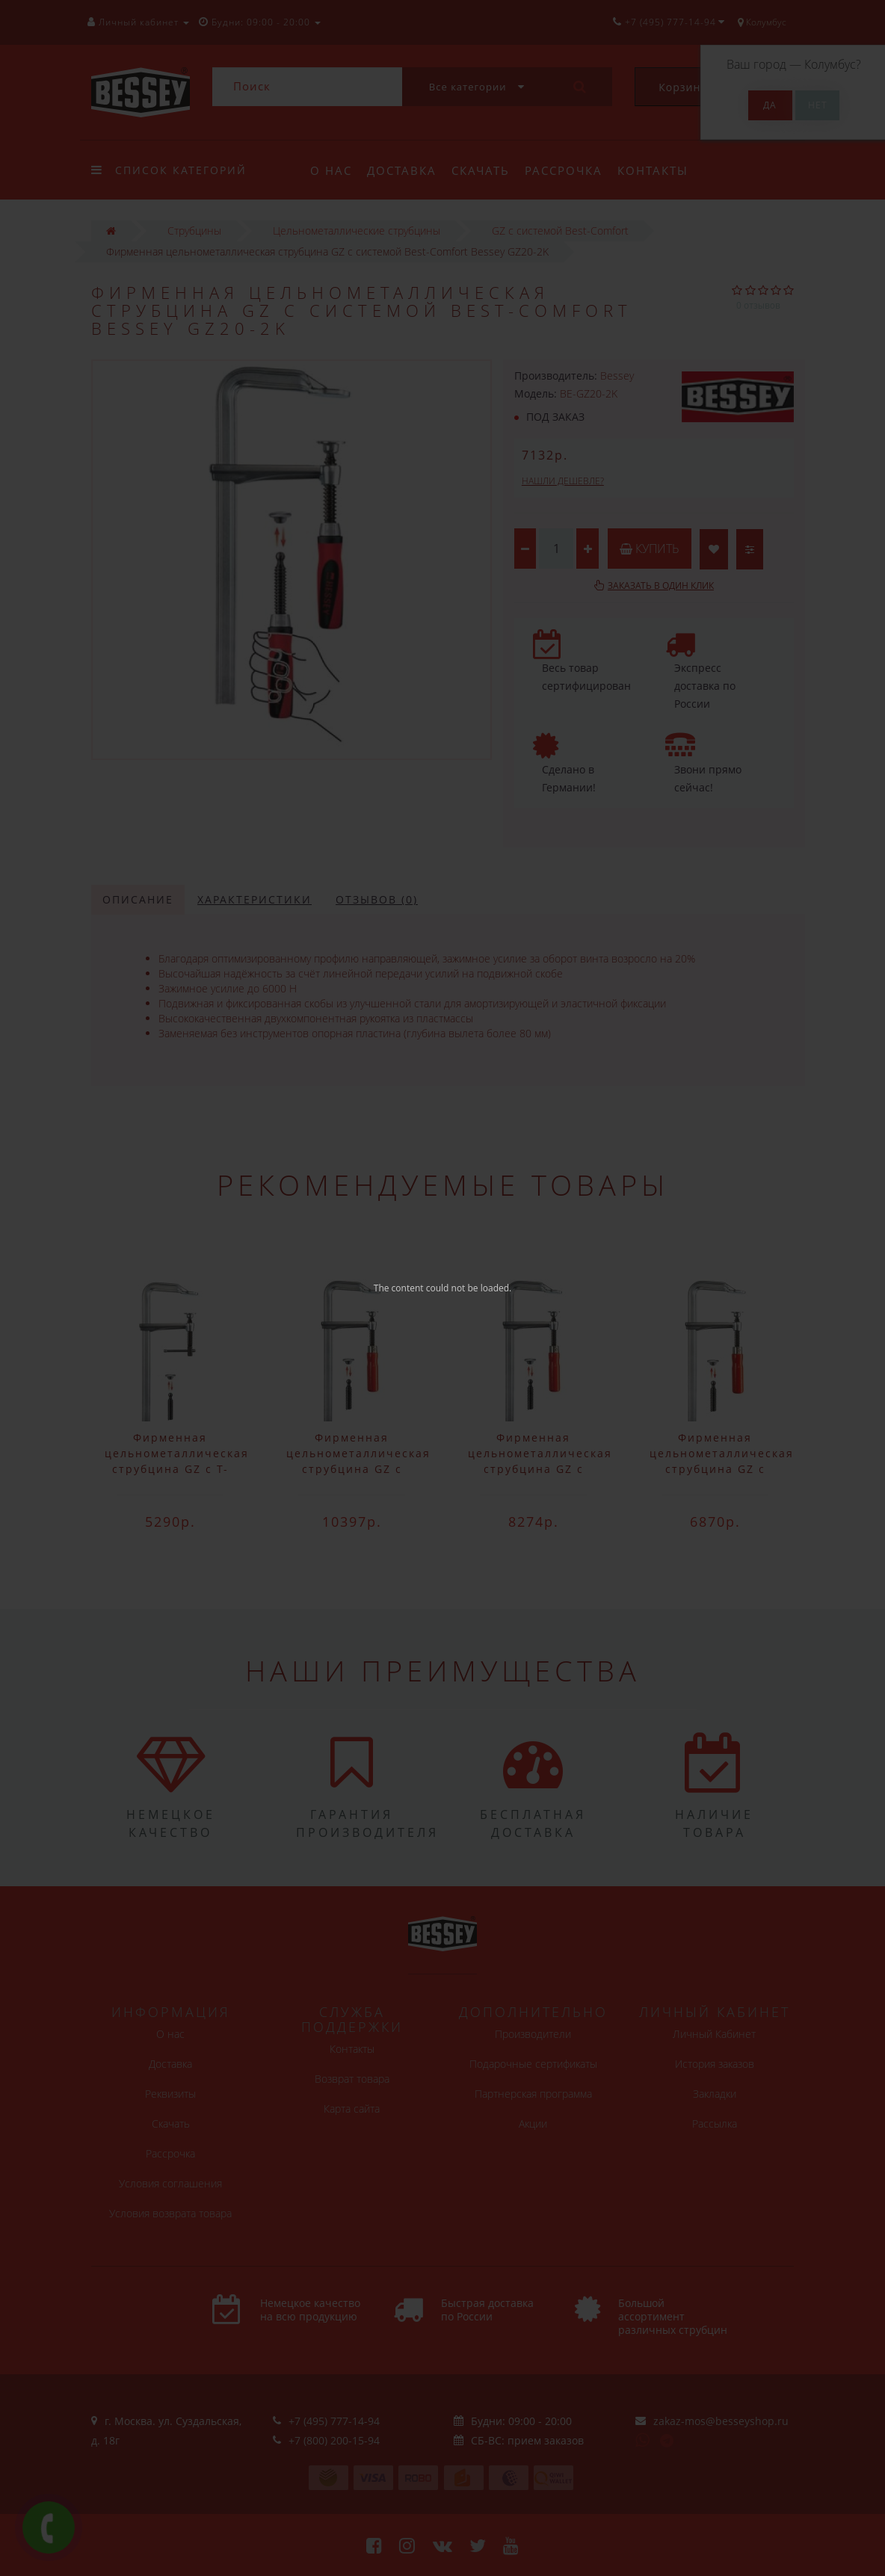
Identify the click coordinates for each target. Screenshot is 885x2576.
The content (399, 1288)
